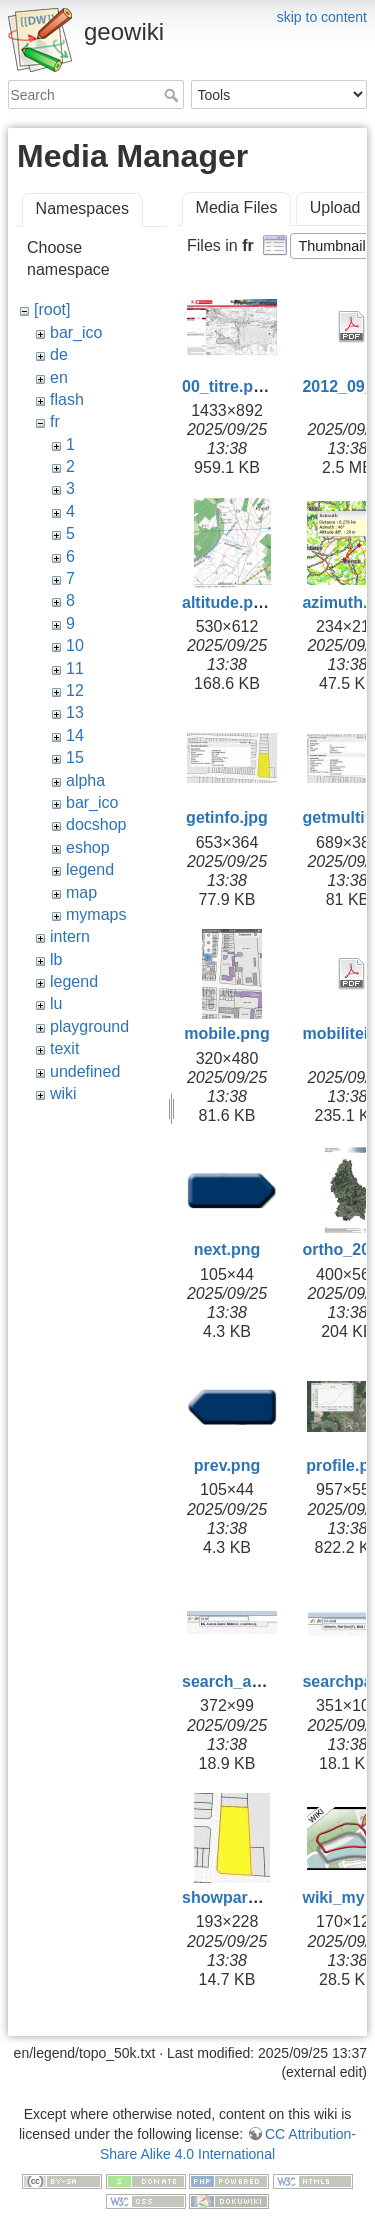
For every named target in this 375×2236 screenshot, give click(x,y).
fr (55, 421)
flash (67, 399)
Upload (335, 207)
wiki (63, 1093)
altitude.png (227, 602)
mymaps (96, 914)
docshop (96, 824)
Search (173, 95)
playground (89, 1026)
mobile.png (226, 1033)
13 (75, 712)
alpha (85, 780)
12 (75, 690)
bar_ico (76, 332)
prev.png (227, 1465)
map (81, 892)
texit (64, 1048)
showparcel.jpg (240, 1897)
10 (75, 645)
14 (75, 735)
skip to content (322, 17)
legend (90, 869)
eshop (88, 847)
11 (75, 668)
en (59, 377)
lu (56, 1003)
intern (70, 936)
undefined (85, 1071)
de (59, 354)
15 (75, 757)
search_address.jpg (257, 1681)
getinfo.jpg (227, 817)
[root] (52, 309)
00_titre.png (227, 386)
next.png (227, 1249)
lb (56, 959)
